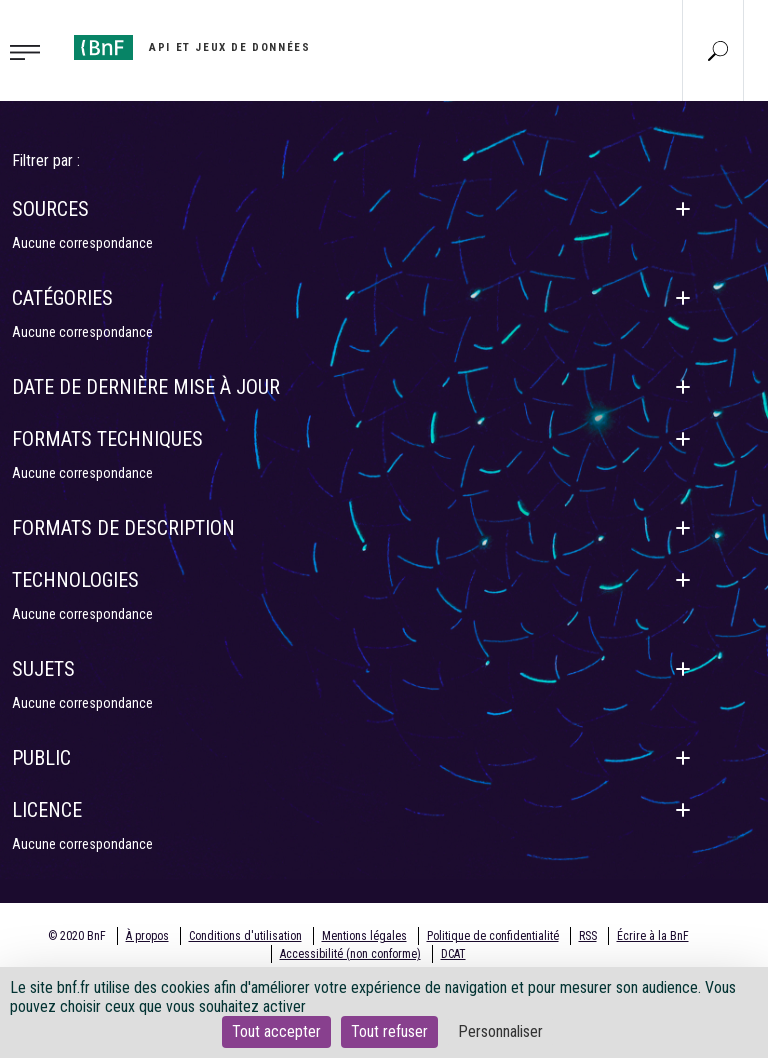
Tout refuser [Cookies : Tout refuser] (389, 1031)
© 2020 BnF (77, 936)
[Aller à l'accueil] (192, 47)
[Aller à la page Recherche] (718, 50)
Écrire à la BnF (653, 936)
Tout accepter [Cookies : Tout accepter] (276, 1031)
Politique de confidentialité (493, 936)
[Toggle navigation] (31, 51)
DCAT (453, 954)
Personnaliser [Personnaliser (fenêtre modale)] (500, 1031)
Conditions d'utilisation (245, 936)
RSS (588, 936)
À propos (147, 936)
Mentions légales (364, 936)
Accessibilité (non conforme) (350, 954)
